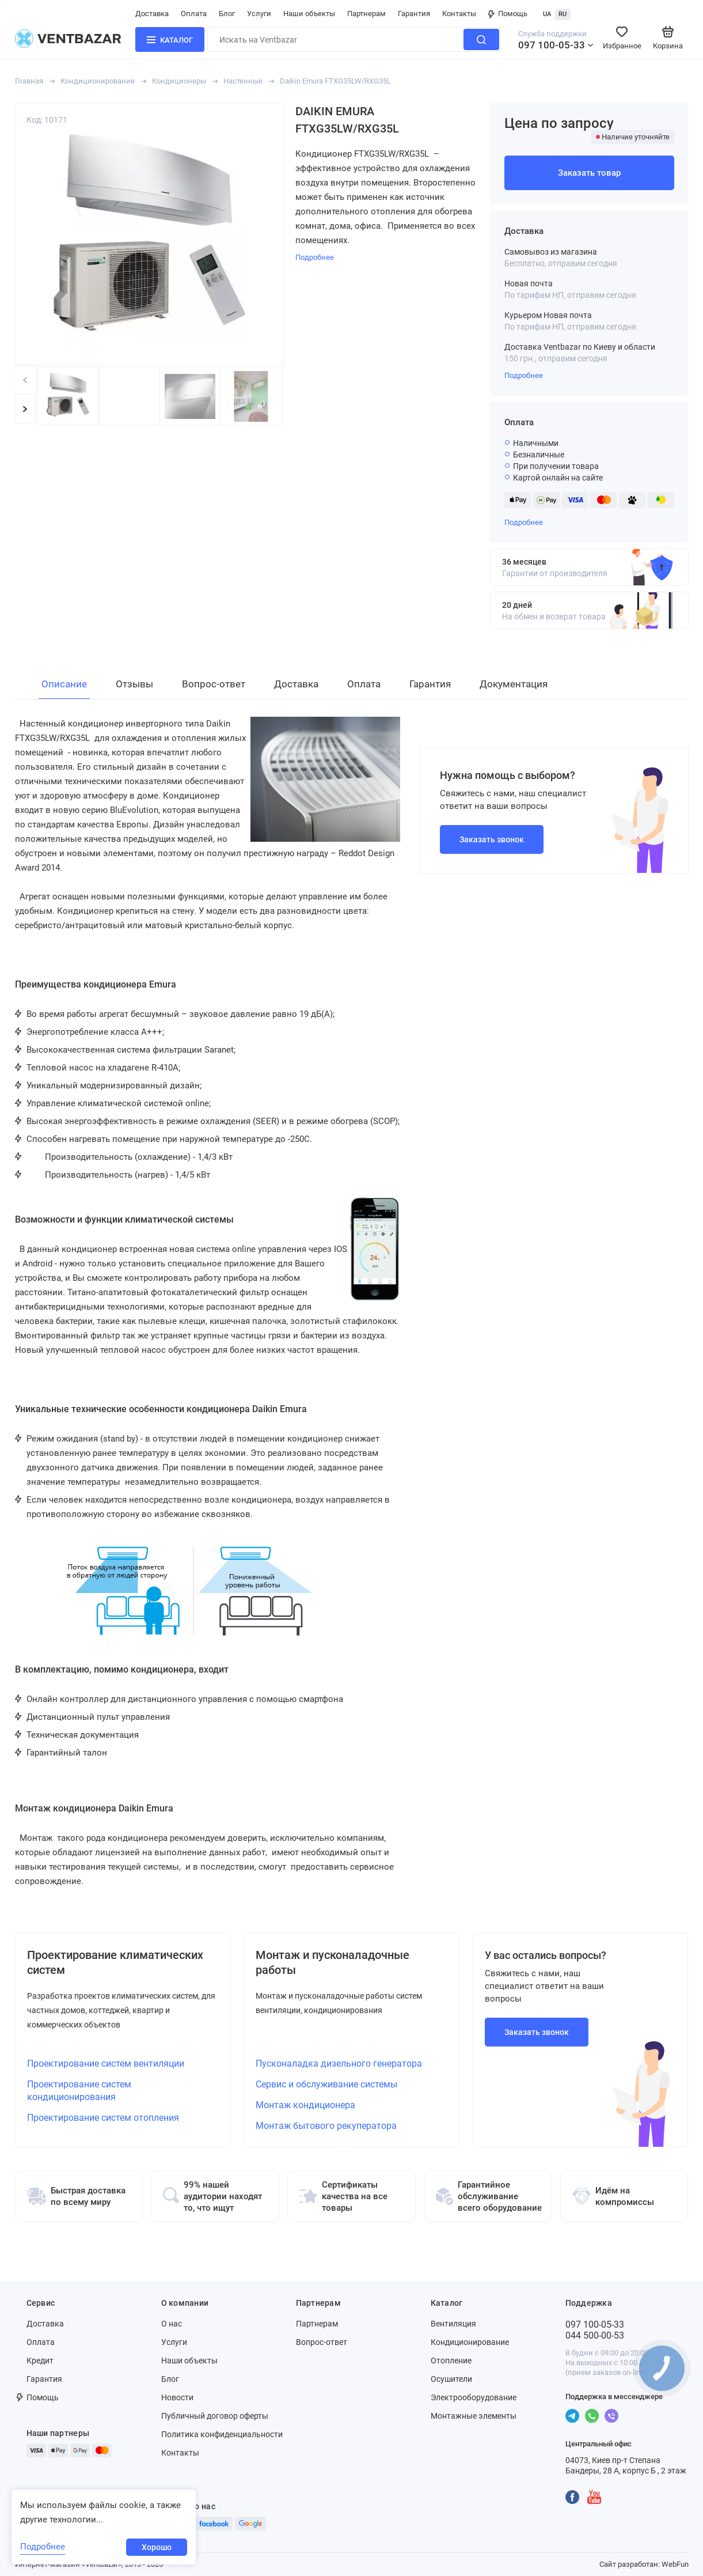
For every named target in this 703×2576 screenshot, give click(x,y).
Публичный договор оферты (214, 2415)
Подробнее (523, 375)
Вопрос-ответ (321, 2342)
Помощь (507, 13)
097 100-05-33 (551, 45)
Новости (177, 2397)
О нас (171, 2323)
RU (562, 14)
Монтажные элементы (473, 2415)
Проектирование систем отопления (103, 2117)
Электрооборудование (473, 2397)
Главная (29, 81)
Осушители (451, 2379)
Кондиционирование (97, 81)
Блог (227, 13)
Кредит (40, 2360)
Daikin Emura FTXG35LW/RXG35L (335, 81)
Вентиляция (453, 2323)
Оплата (194, 13)
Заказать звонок (491, 839)
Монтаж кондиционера (305, 2105)
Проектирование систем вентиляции (105, 2063)
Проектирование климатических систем (115, 1962)
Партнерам (366, 13)
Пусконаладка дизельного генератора (339, 2063)
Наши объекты (309, 13)
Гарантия (414, 13)
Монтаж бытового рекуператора (326, 2125)
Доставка (152, 13)
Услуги (259, 13)
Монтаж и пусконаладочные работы (332, 1962)
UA (547, 14)
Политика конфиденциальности (222, 2434)
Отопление (451, 2360)
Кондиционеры (179, 81)
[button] (25, 408)
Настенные (243, 81)
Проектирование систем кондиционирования (79, 2090)
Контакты (459, 13)
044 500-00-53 (594, 2335)
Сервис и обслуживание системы (326, 2084)
